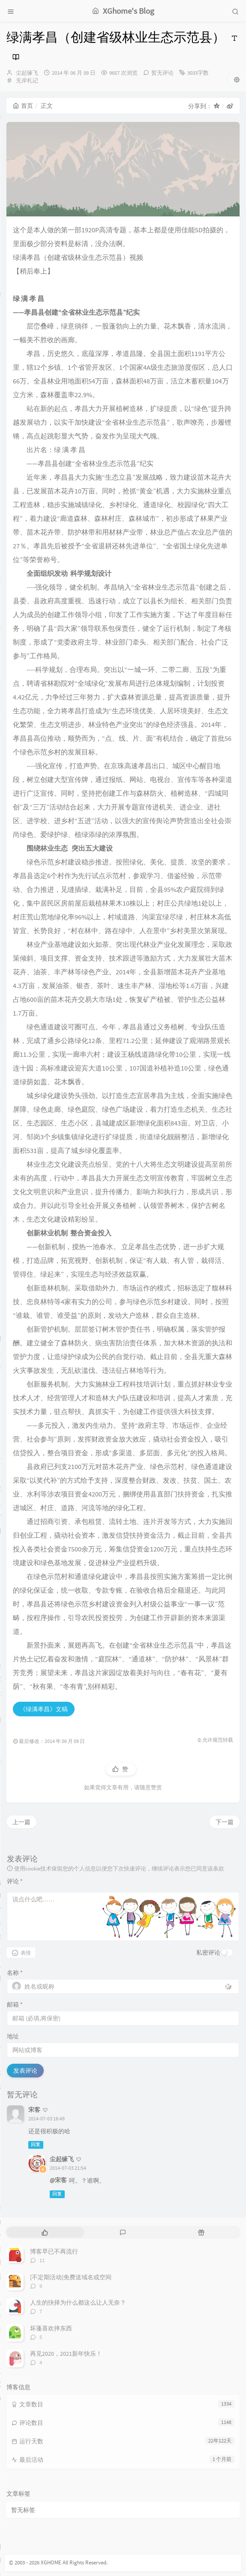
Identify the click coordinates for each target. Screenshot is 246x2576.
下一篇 (225, 1822)
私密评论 (208, 1952)
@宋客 (58, 2180)
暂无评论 (162, 72)
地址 (13, 2036)
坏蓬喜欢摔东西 (51, 2328)
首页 (23, 105)
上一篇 (21, 1822)
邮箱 (15, 2004)
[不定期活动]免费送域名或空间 (70, 2277)
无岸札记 (27, 80)
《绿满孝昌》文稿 (44, 1709)
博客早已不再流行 (54, 2251)
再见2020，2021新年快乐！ (66, 2353)
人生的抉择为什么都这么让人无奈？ (78, 2302)
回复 (35, 2144)
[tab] (45, 2232)
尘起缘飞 (27, 72)
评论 (15, 1881)
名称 (15, 1973)
